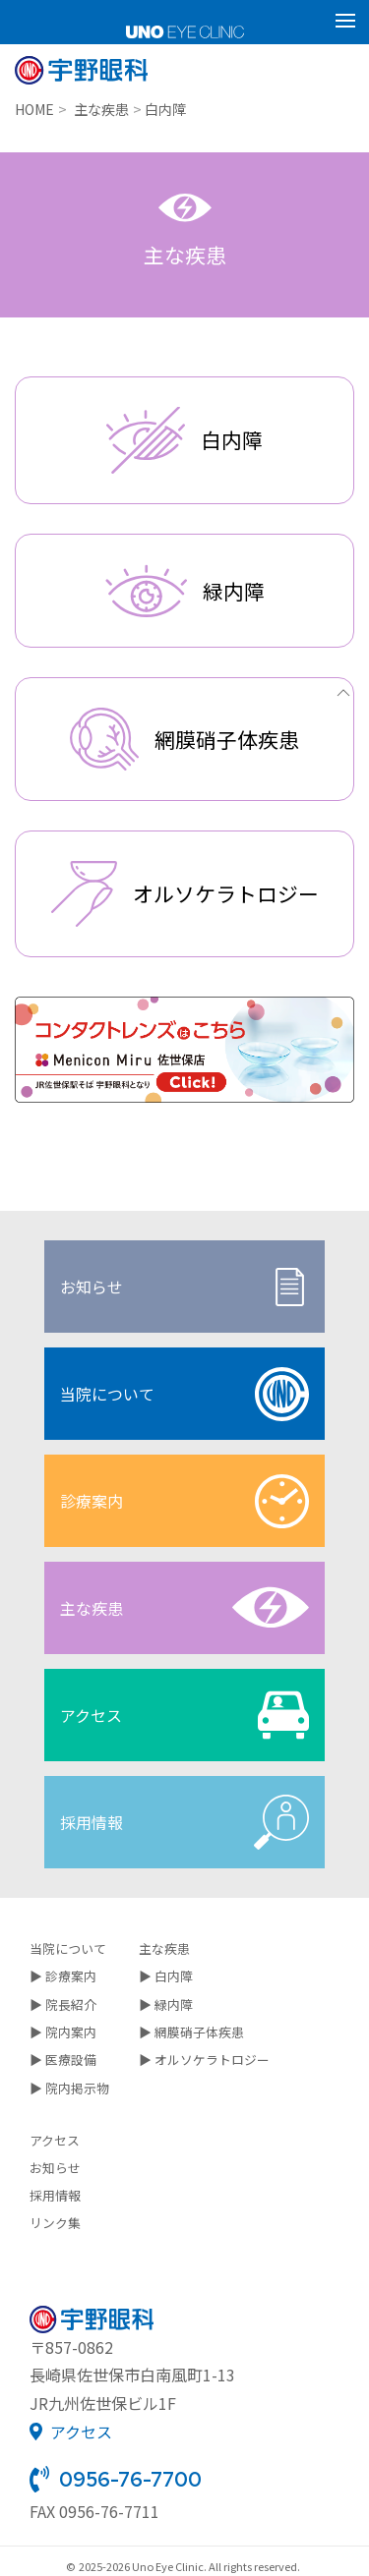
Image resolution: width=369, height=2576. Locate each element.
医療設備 (70, 2059)
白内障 (173, 1976)
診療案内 (184, 1501)
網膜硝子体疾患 (199, 2032)
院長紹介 (70, 2004)
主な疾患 (184, 1608)
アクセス (184, 1715)
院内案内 (70, 2032)
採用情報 (184, 1822)
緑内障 (173, 2004)
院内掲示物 (77, 2088)
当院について (184, 1394)
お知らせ (184, 1287)
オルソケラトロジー (212, 2059)
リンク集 (55, 2222)
